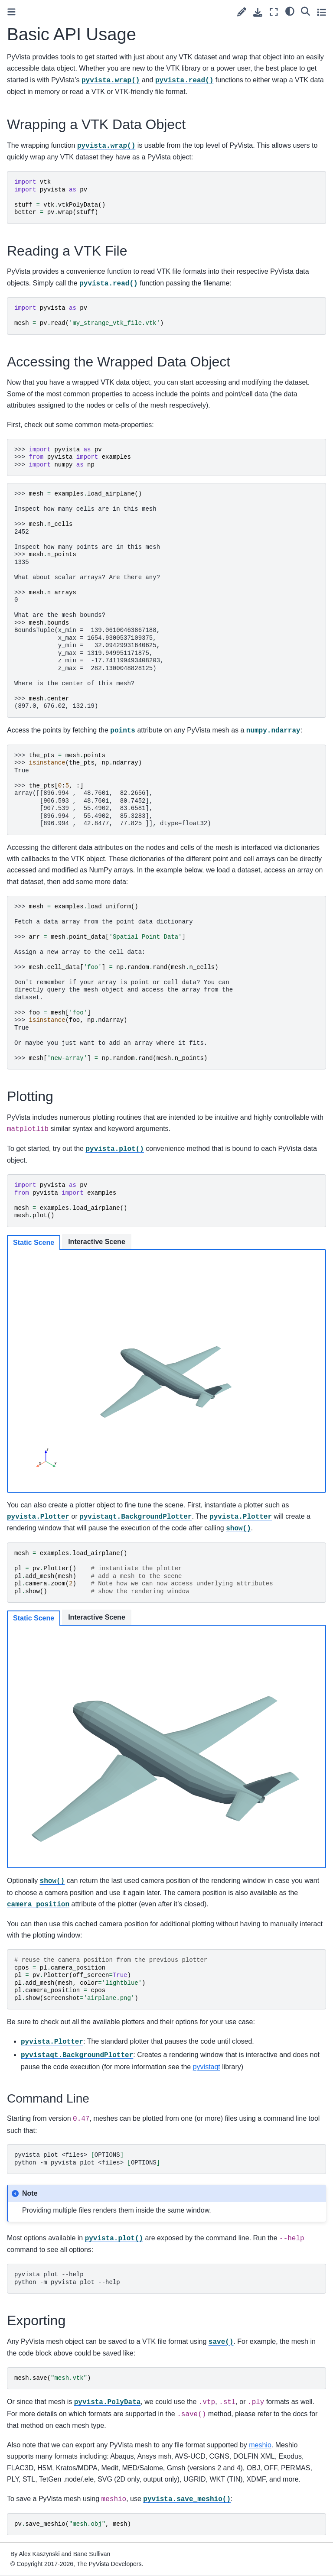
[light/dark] (290, 10)
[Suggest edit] (242, 11)
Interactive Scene (96, 1241)
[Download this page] (258, 12)
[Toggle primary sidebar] (11, 11)
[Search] (305, 10)
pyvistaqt (206, 2067)
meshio (260, 2445)
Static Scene (33, 1242)
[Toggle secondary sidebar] (321, 11)
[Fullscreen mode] (274, 11)
